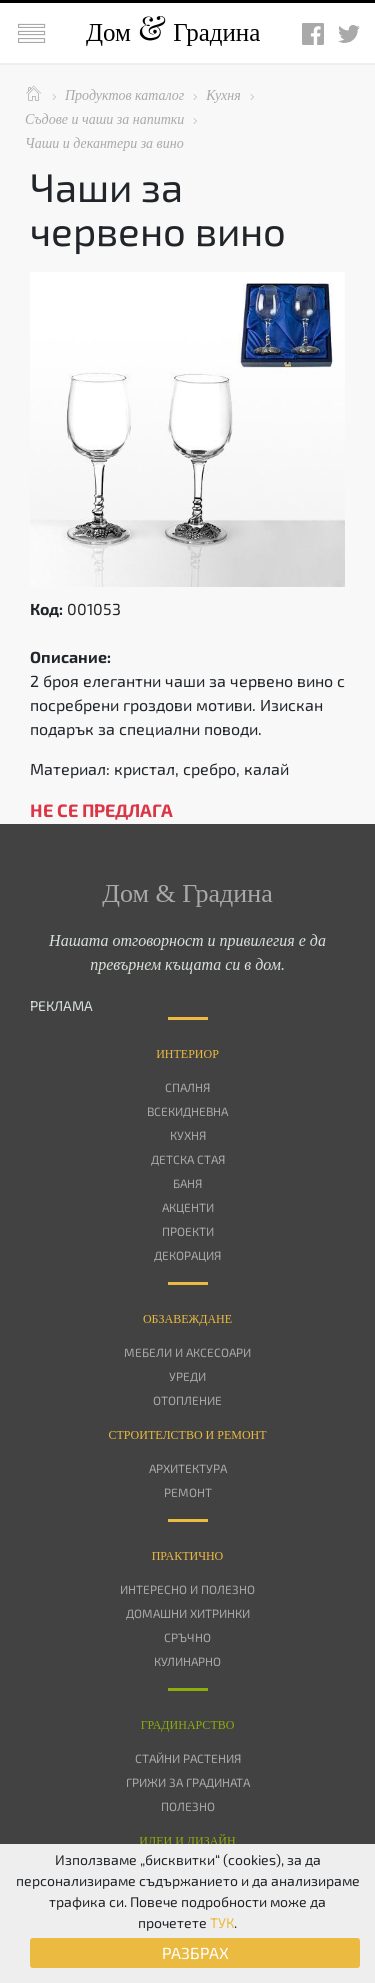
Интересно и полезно (187, 1589)
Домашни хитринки (188, 1613)
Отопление (187, 1400)
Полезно (188, 1806)
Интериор (187, 1054)
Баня (187, 1183)
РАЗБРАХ (195, 1952)
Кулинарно (187, 1661)
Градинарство (188, 1725)
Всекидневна (187, 1111)
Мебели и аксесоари (187, 1352)
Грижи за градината (188, 1782)
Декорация (187, 1255)
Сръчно (187, 1637)
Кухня (188, 1135)
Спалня (187, 1087)
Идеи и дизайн (187, 1841)
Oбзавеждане (187, 1319)
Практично (188, 1556)
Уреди (187, 1376)
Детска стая (188, 1159)
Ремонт (188, 1492)
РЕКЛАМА (61, 1005)
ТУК (222, 1922)
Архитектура (188, 1468)
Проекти (188, 1231)
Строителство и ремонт (187, 1435)
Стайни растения (188, 1758)
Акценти (188, 1207)
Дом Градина (173, 32)
